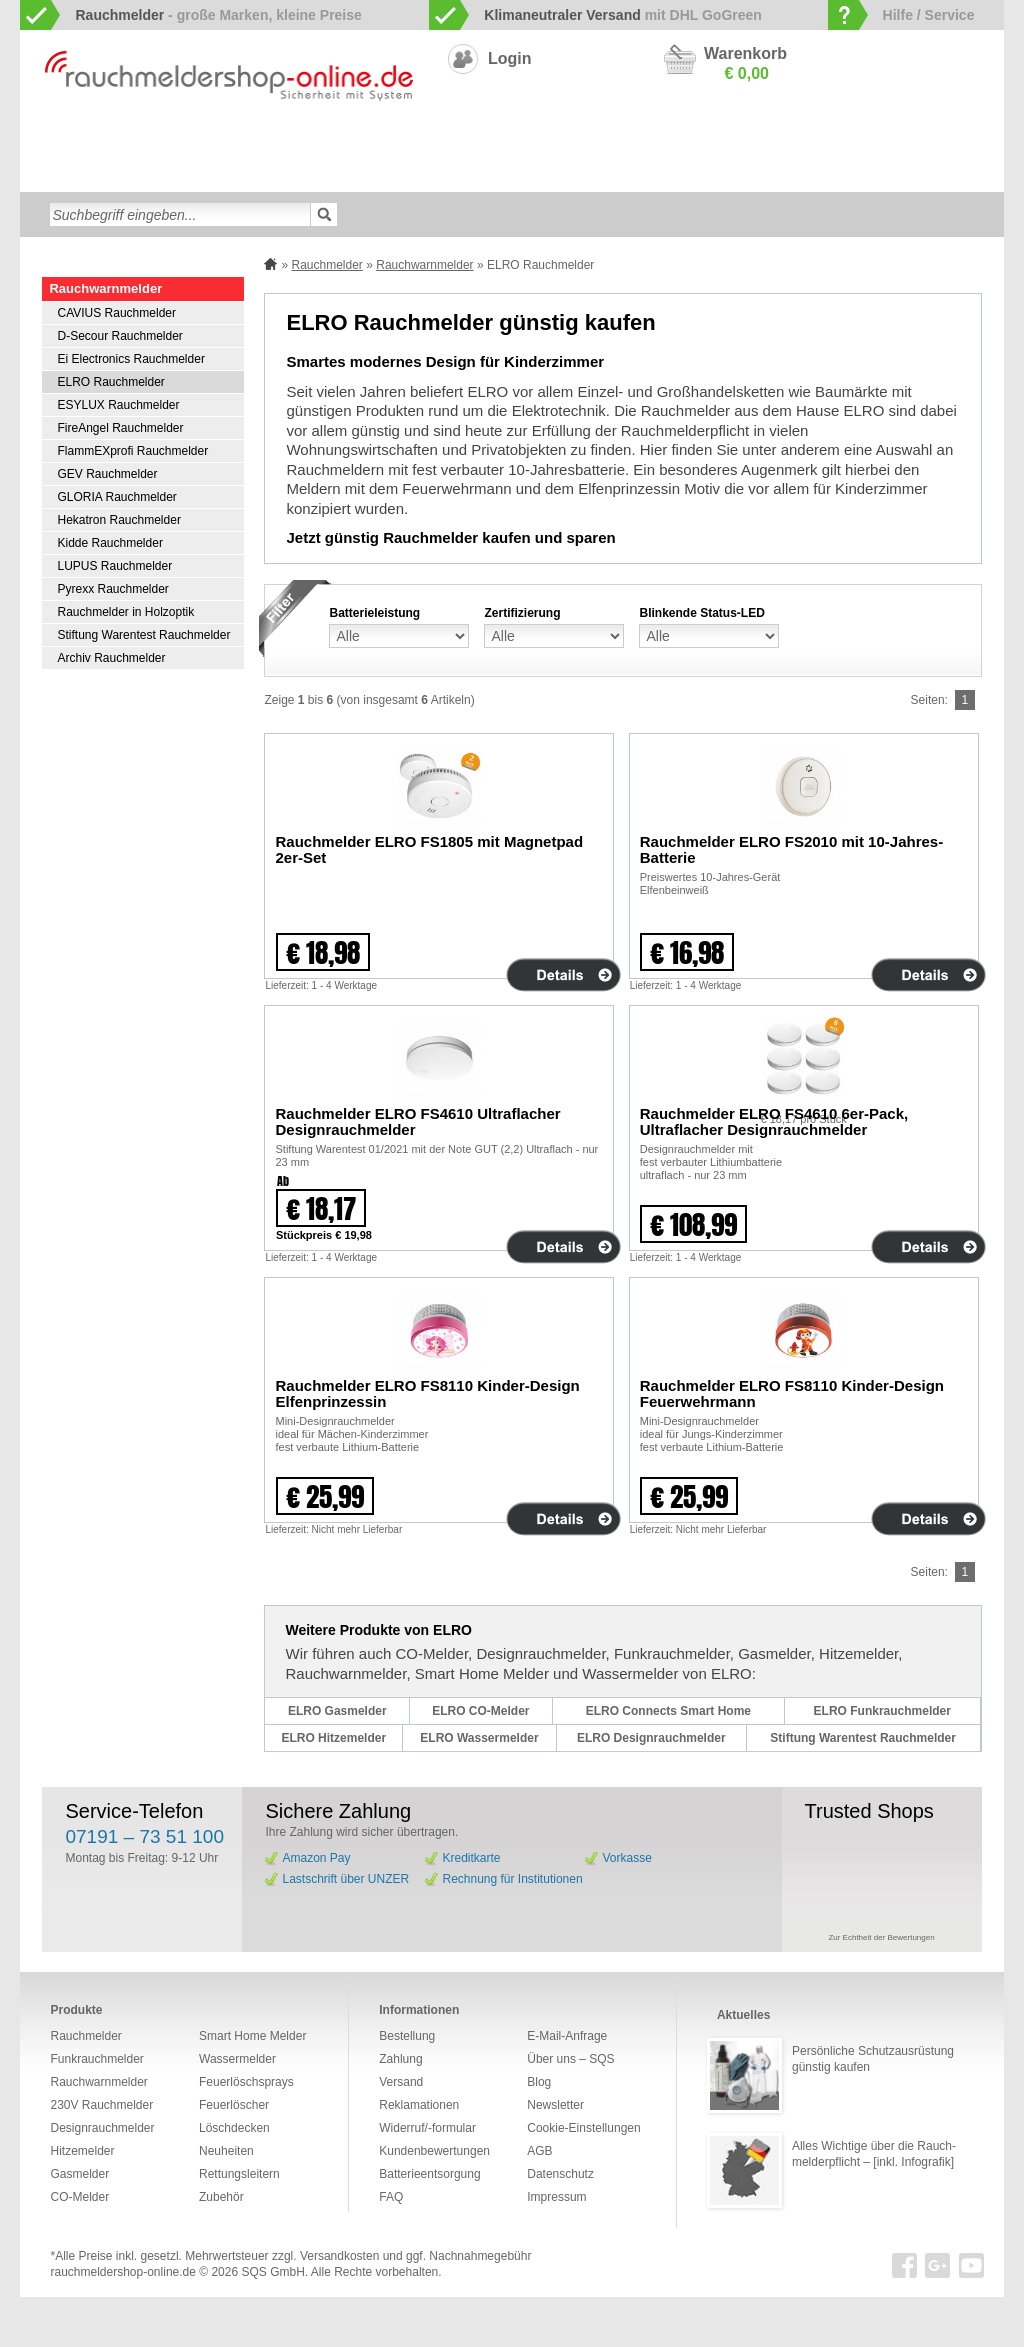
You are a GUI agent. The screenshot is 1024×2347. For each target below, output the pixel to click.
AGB (539, 2151)
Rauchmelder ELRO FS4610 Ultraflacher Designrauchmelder (417, 1121)
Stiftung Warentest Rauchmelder (143, 635)
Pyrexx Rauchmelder (112, 589)
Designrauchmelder (490, 142)
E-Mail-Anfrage (567, 2036)
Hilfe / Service (929, 15)
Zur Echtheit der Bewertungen (881, 1937)
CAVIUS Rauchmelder (116, 313)
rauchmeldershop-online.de (122, 2272)
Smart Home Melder (359, 142)
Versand (401, 2082)
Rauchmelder (327, 265)
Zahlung (400, 2059)
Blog (539, 2082)
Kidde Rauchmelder (109, 543)
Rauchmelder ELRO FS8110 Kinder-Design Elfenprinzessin (427, 1393)
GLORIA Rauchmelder (116, 497)
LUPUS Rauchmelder (114, 566)
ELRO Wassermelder (479, 1738)
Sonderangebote (749, 174)
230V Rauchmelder (617, 142)
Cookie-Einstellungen (583, 2128)
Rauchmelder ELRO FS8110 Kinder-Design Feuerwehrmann (792, 1393)
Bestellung (407, 2036)
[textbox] (180, 214)
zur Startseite (41, 141)
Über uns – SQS (570, 2059)
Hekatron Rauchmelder (118, 520)
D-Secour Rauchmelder (119, 336)
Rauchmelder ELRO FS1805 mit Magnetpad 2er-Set (429, 849)
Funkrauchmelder (235, 142)
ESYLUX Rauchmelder (118, 405)
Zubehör (584, 174)
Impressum (556, 2197)
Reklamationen (419, 2105)
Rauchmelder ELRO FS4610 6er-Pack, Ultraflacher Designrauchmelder (774, 1121)
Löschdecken (183, 174)
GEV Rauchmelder (107, 474)
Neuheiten (655, 174)
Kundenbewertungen (434, 2151)
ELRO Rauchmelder (110, 382)
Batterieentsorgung (429, 2174)
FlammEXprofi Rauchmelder (132, 451)
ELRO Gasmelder (337, 1711)
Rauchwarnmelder (114, 142)
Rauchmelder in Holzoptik (125, 612)
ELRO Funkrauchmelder (882, 1711)
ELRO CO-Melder (480, 1711)
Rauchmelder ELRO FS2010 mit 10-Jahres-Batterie (791, 849)
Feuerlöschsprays (384, 174)
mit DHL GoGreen (623, 15)
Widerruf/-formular (427, 2128)
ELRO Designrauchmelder (651, 1738)
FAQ (391, 2197)
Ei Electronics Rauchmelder (130, 359)
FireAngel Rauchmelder (120, 428)
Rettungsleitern (498, 174)
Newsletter (555, 2105)
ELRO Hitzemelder (333, 1738)
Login (510, 58)
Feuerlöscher (277, 174)
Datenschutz (560, 2174)
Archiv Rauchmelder (111, 658)
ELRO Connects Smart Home (668, 1711)
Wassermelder (86, 174)
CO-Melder (719, 142)
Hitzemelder (882, 142)
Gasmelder (799, 142)
